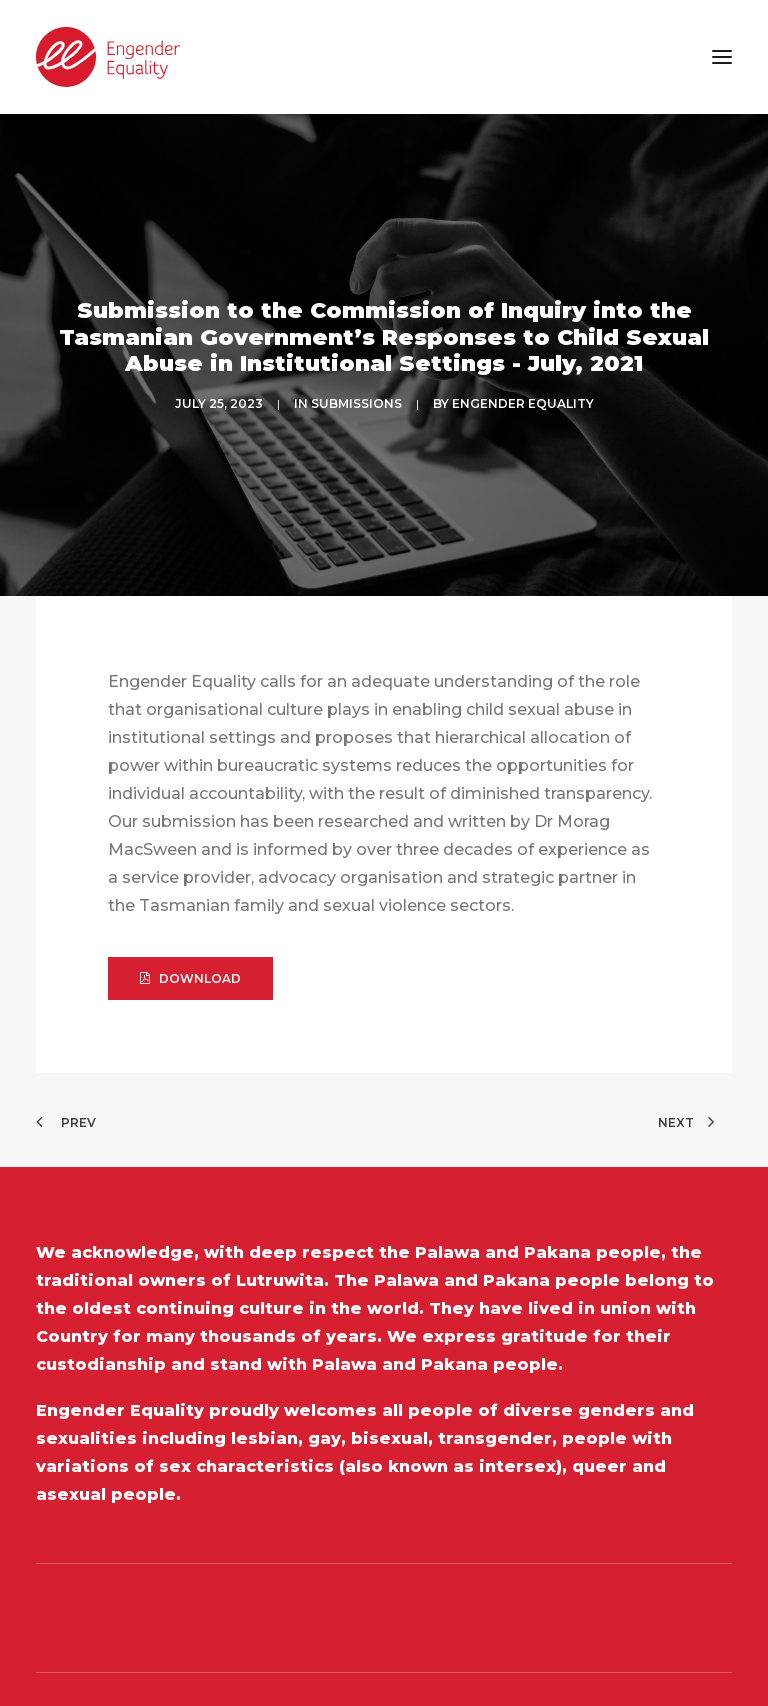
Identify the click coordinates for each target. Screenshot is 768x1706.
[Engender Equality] (108, 57)
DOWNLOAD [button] (190, 905)
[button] (722, 57)
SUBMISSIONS (356, 366)
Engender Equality (523, 366)
